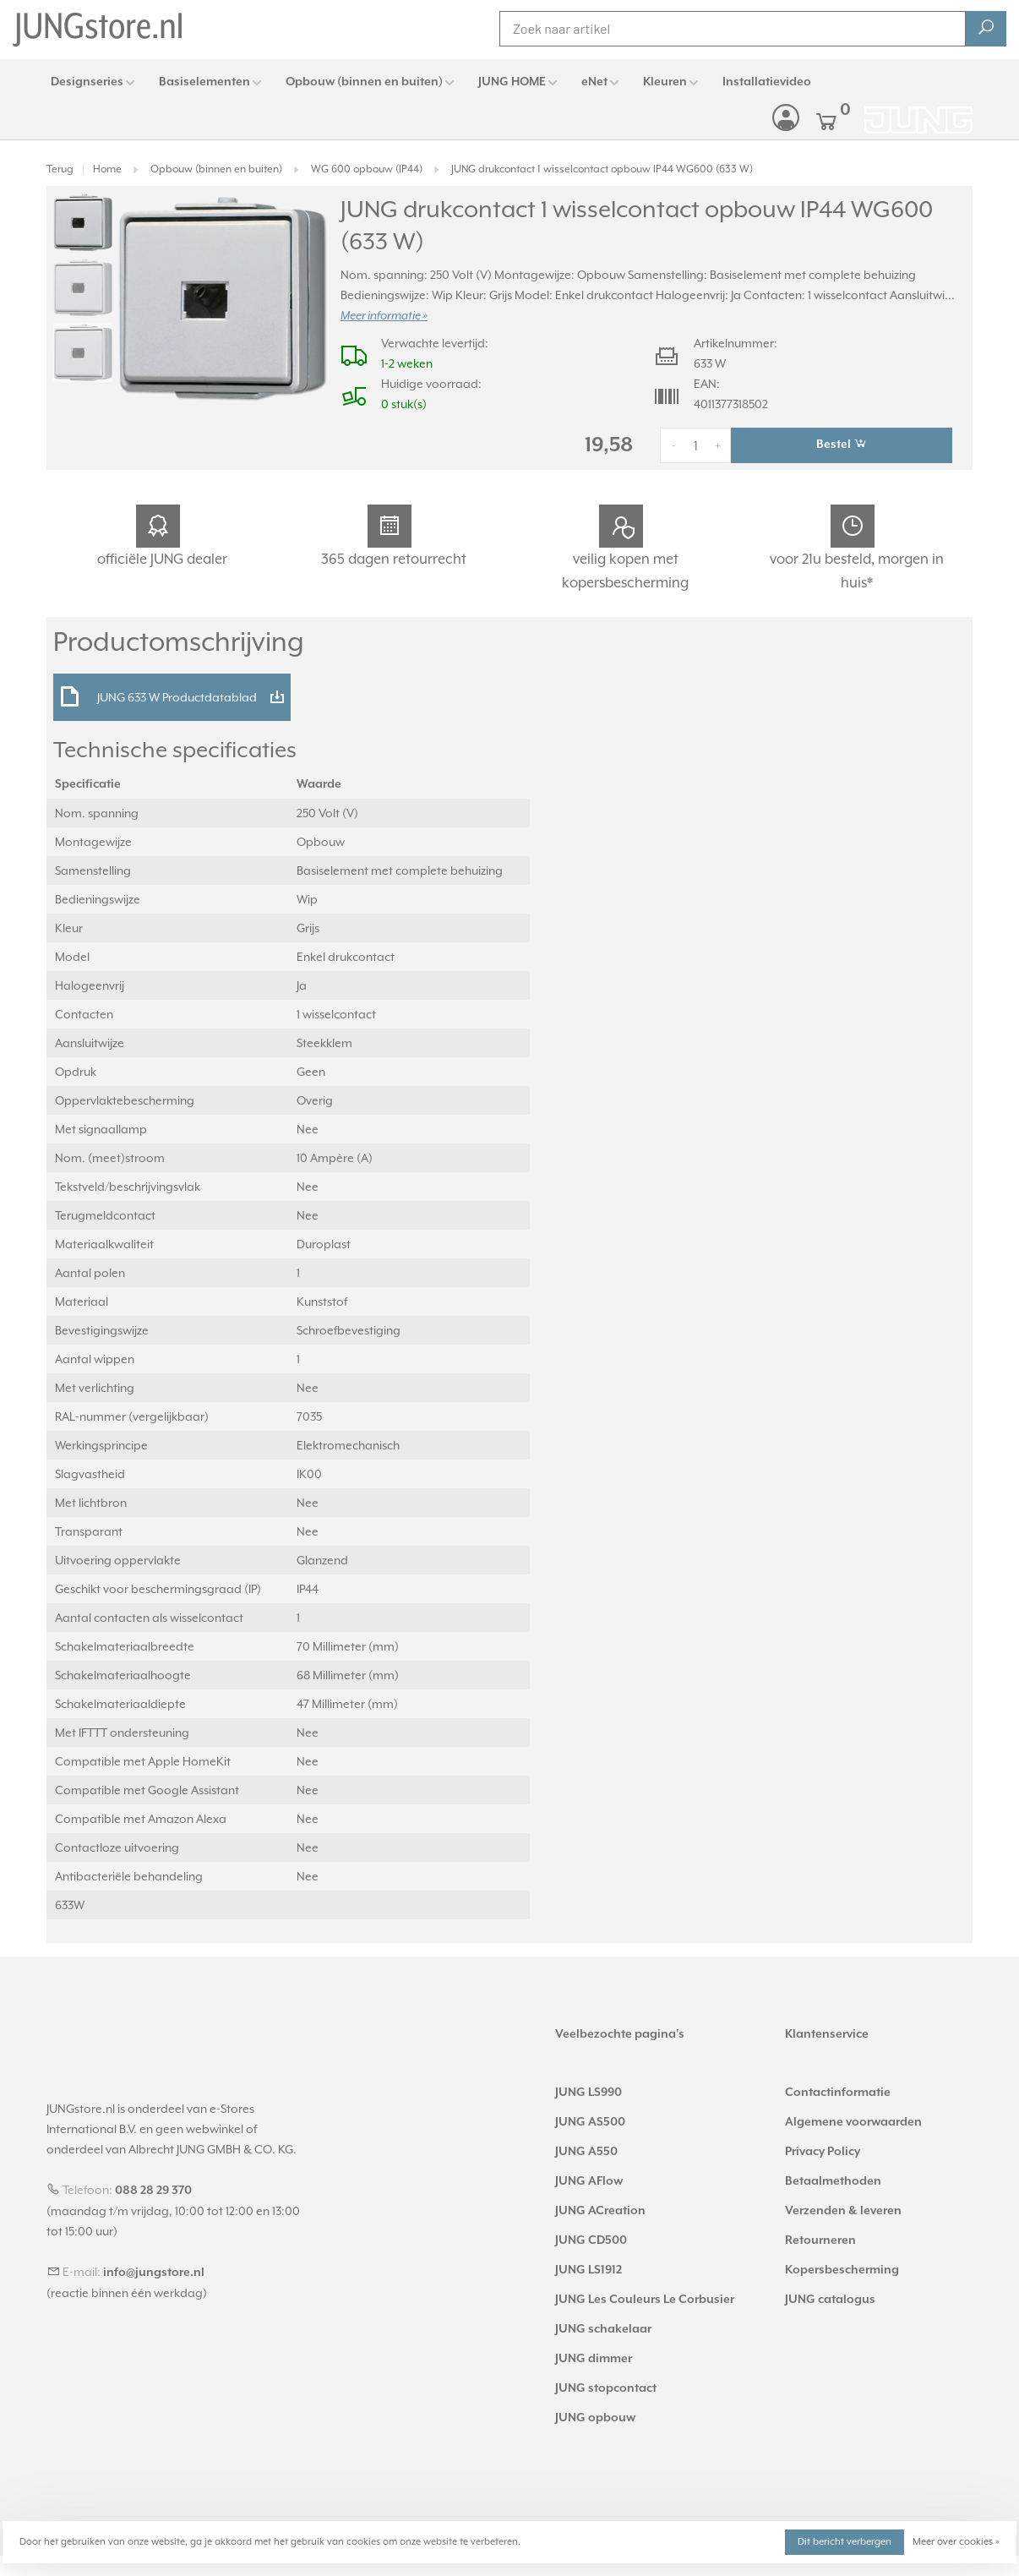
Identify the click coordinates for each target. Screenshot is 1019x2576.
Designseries (87, 82)
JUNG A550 (586, 2151)
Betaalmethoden (833, 2181)
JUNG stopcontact (606, 2388)
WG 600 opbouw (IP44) (366, 169)
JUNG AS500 (590, 2122)
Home (107, 169)
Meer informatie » (384, 316)
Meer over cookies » (956, 2541)
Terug (60, 169)
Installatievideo (766, 82)
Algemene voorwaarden (853, 2122)
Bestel (841, 443)
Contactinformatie (838, 2092)
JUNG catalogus (830, 2299)
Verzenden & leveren (843, 2211)
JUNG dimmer (593, 2359)
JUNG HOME (512, 82)
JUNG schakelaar (603, 2329)
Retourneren (820, 2240)
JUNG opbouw (595, 2418)
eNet (594, 82)
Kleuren (665, 82)
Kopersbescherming (842, 2270)
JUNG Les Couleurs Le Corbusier (644, 2299)
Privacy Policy (822, 2151)
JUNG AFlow (589, 2181)
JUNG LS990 (588, 2092)
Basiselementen (204, 82)
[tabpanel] (222, 298)
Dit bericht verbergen (844, 2541)
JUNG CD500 (591, 2240)
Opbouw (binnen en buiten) (364, 82)
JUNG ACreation (600, 2211)
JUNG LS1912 (588, 2270)
